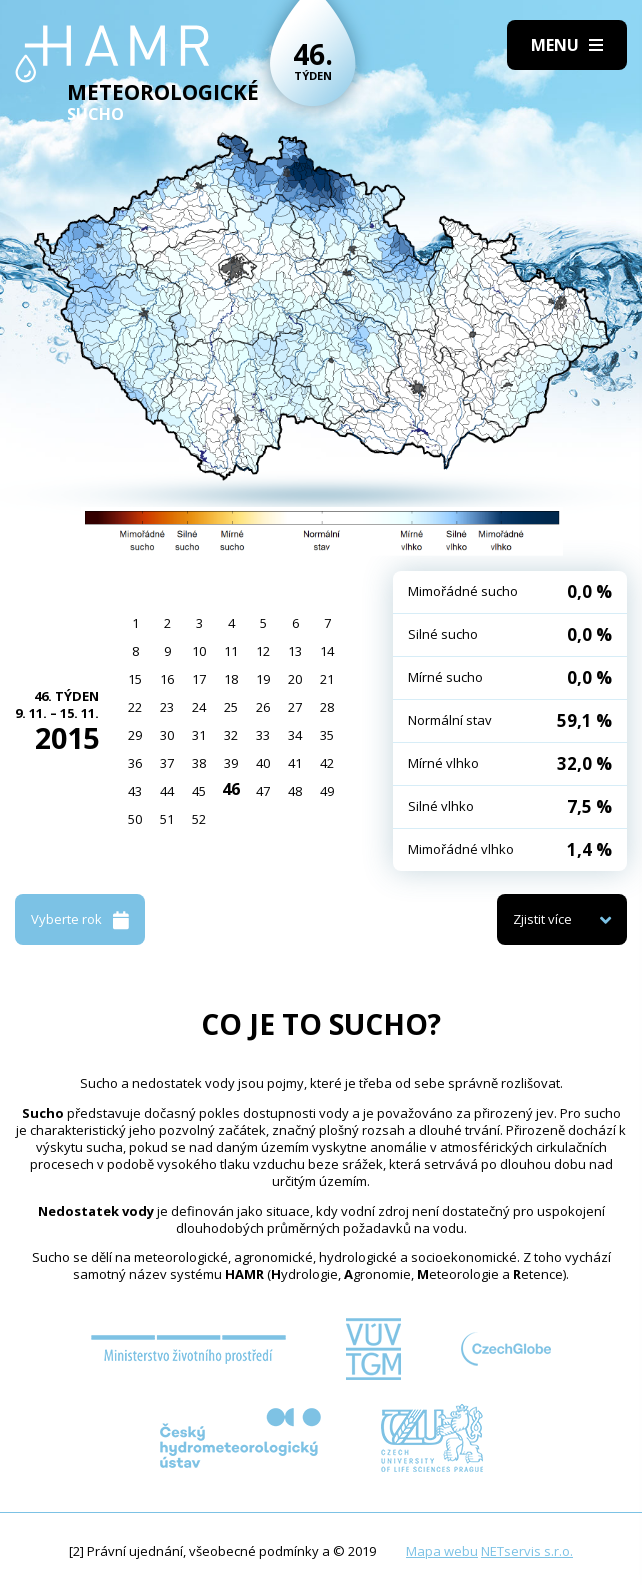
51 (167, 819)
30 (167, 735)
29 (135, 735)
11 (231, 651)
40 (263, 763)
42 (327, 763)
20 (295, 679)
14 (327, 651)
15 (135, 679)
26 (263, 707)
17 (199, 679)
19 (263, 679)
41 (295, 763)
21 (327, 679)
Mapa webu (442, 1551)
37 (167, 763)
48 (295, 791)
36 (135, 763)
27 (295, 707)
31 (199, 735)
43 (135, 791)
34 (295, 735)
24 (199, 707)
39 (231, 763)
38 (199, 763)
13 (295, 651)
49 (327, 791)
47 (263, 791)
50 (135, 819)
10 (199, 651)
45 (199, 791)
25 (231, 707)
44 (167, 791)
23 (167, 707)
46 (231, 789)
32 (231, 735)
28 (327, 707)
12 (263, 651)
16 (167, 679)
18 (231, 679)
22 (135, 707)
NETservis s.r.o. (527, 1551)
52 (199, 819)
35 (327, 735)
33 (263, 735)
